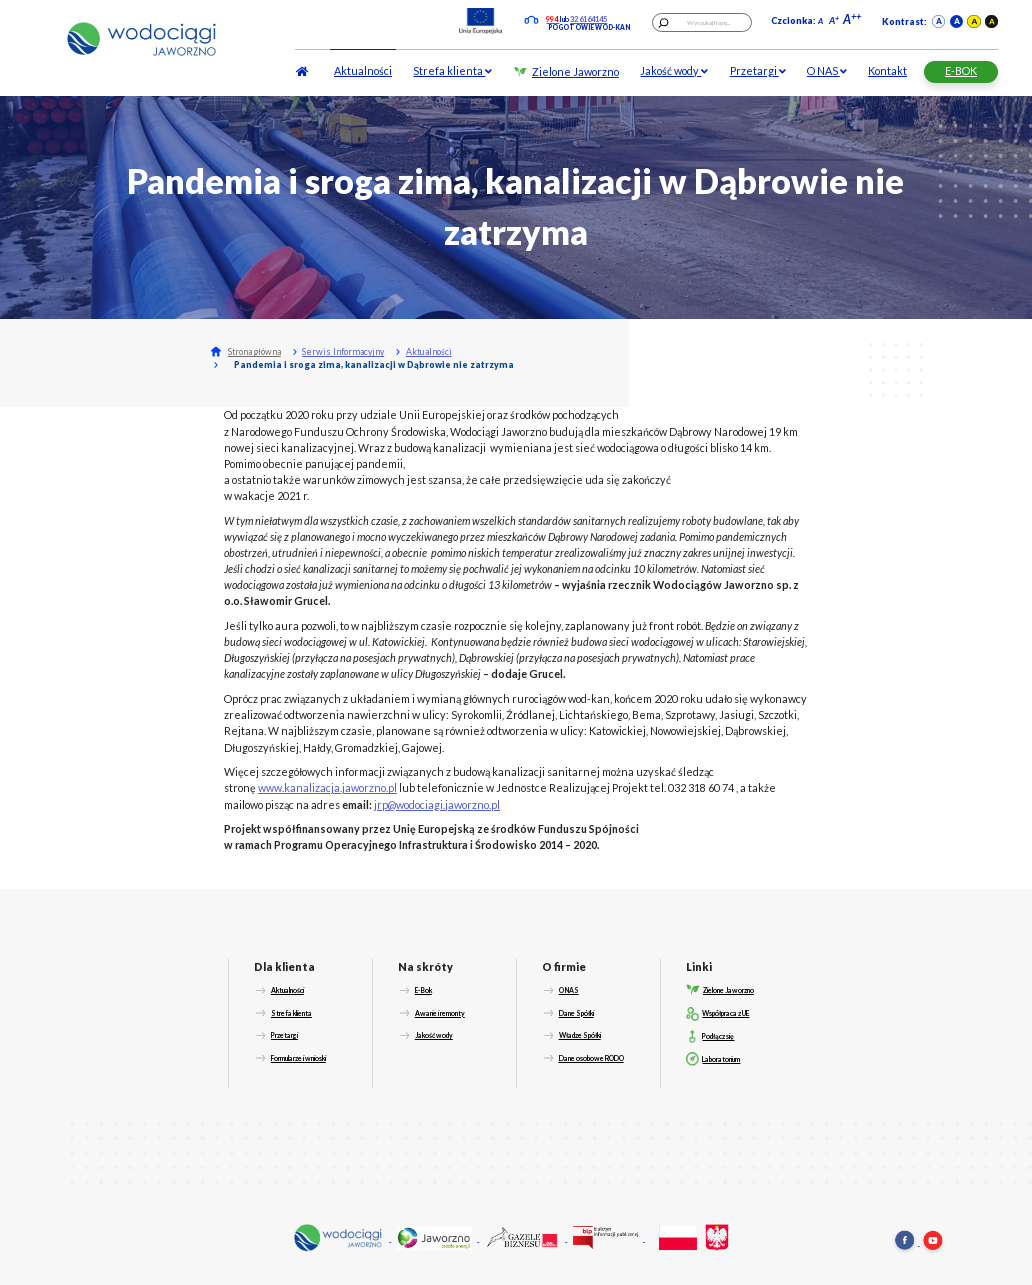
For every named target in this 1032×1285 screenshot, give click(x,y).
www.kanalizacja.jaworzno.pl (327, 787)
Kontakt (887, 70)
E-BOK (961, 70)
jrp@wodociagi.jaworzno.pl (437, 804)
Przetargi (758, 70)
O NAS (827, 70)
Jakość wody (674, 70)
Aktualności (363, 70)
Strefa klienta (452, 70)
